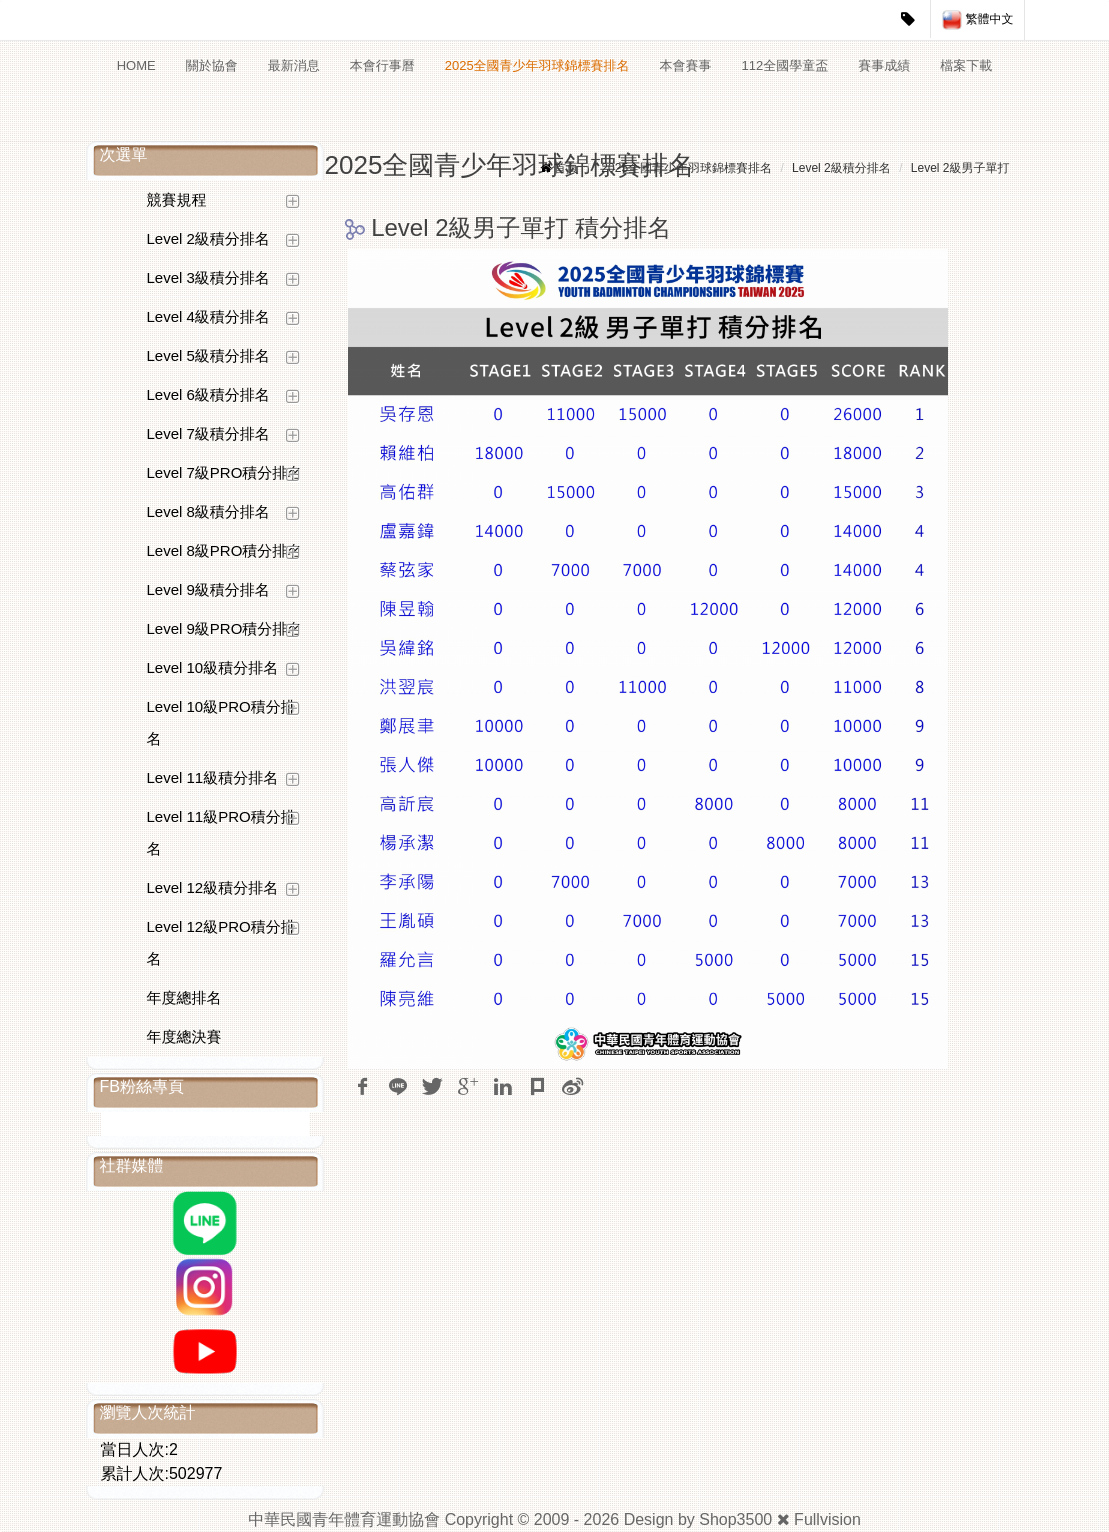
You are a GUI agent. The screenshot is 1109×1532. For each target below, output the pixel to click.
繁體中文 (977, 20)
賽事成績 (884, 65)
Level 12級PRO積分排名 (221, 942)
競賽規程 (177, 199)
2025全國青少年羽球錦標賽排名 (537, 65)
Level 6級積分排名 (208, 394)
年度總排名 (184, 997)
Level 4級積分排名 (208, 316)
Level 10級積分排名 (213, 667)
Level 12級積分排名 (213, 887)
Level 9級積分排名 (208, 589)
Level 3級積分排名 (208, 277)
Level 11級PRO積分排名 (221, 832)
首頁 (566, 168)
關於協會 (212, 65)
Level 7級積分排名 (208, 433)
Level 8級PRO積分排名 (225, 550)
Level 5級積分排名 (208, 355)
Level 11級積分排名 (213, 777)
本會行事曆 (382, 65)
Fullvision (827, 1519)
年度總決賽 (184, 1036)
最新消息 (294, 65)
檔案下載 (966, 65)
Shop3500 (735, 1519)
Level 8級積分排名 (208, 511)
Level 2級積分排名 (208, 238)
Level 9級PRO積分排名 (225, 628)
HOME (136, 65)
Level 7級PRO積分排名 (225, 472)
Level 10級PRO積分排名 (221, 722)
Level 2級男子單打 (960, 168)
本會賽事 (686, 65)
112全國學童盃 (785, 65)
